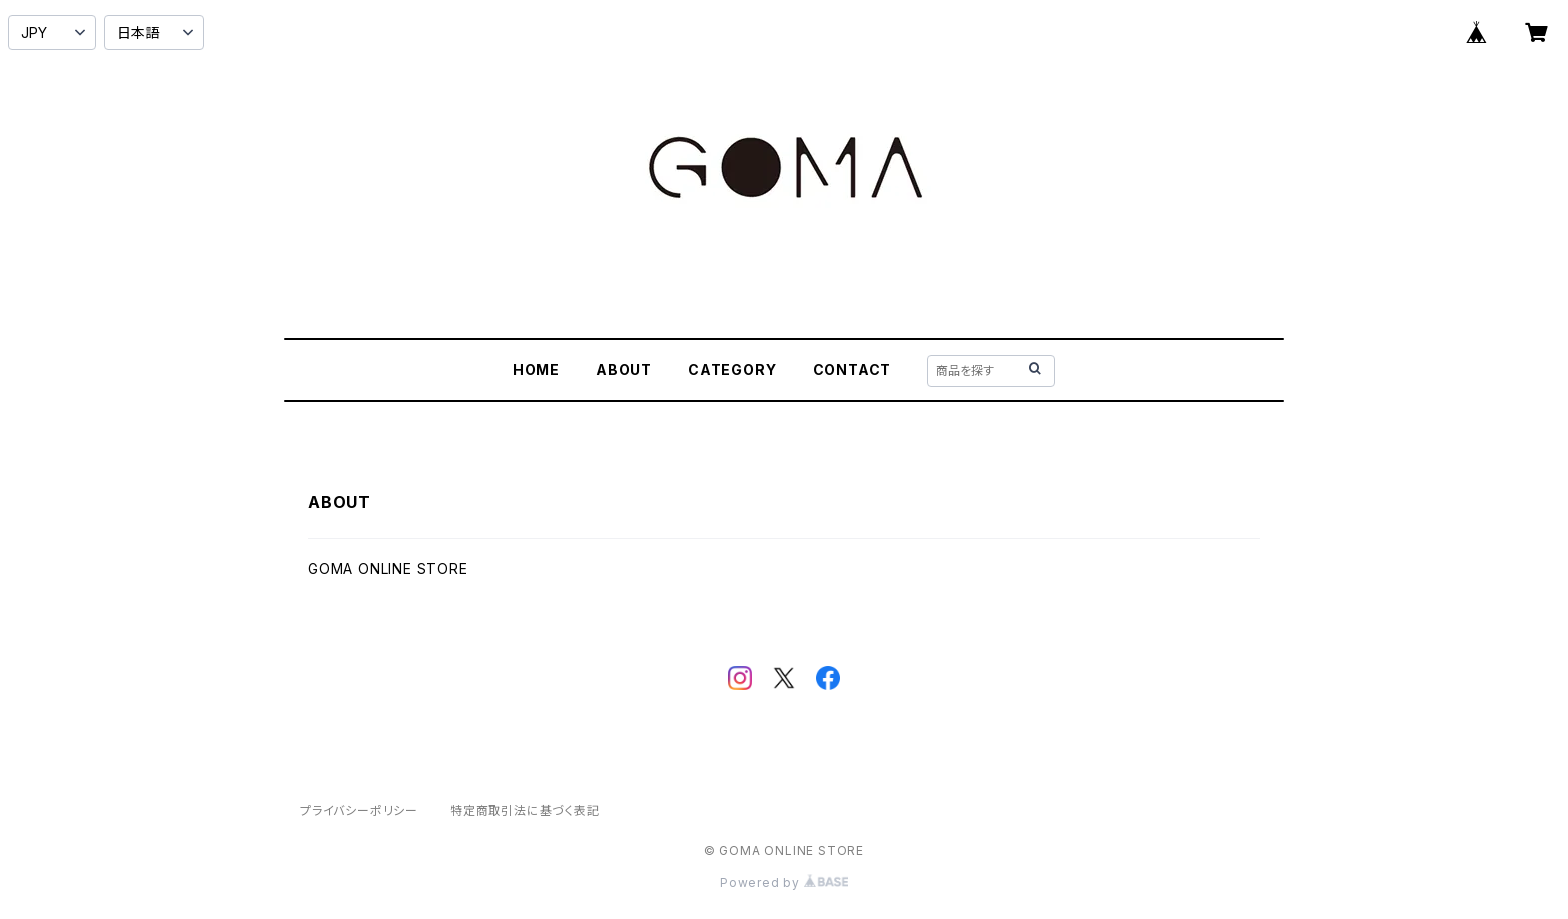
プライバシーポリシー (359, 810)
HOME (536, 369)
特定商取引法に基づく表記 (525, 810)
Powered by (784, 882)
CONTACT (852, 369)
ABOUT (624, 369)
